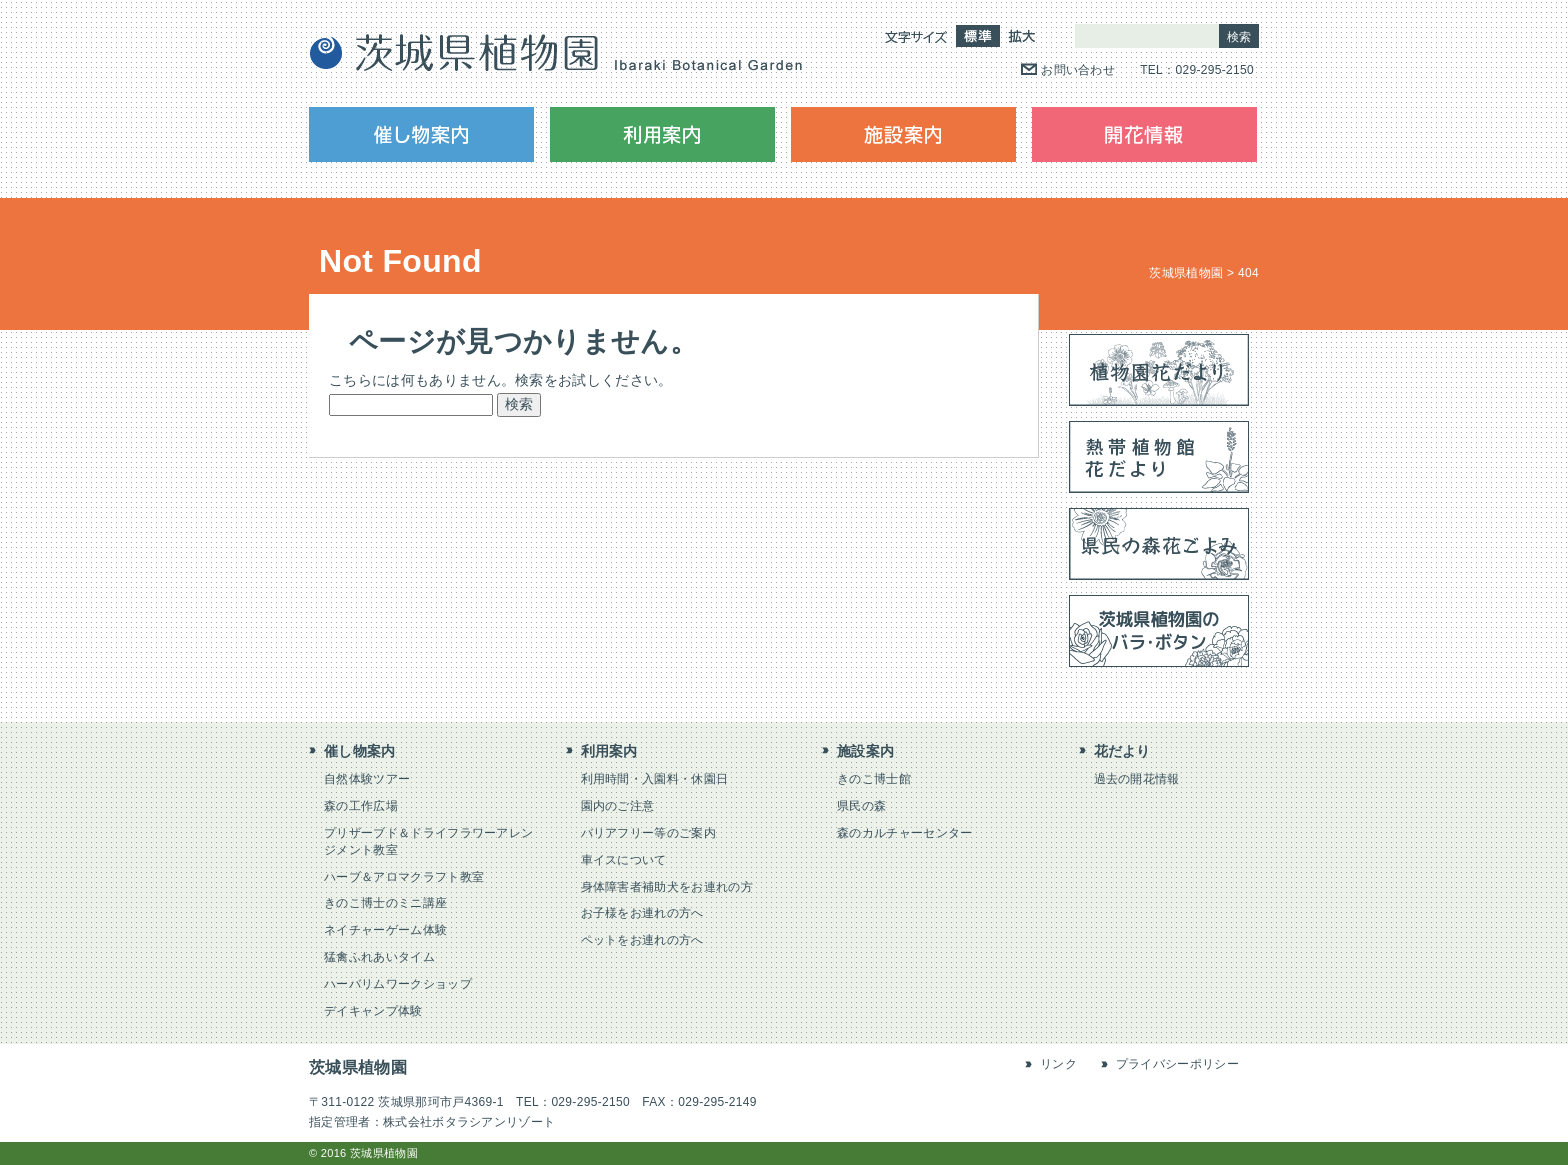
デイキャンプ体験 (373, 1011)
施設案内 (903, 134)
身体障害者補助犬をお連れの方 (667, 887)
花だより (1122, 751)
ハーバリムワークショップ (398, 984)
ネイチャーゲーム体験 (385, 930)
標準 (978, 36)
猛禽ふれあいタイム (379, 957)
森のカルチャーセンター (905, 833)
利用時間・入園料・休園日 (655, 779)
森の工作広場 (361, 806)
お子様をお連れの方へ (642, 913)
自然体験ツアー (367, 779)
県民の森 (861, 806)
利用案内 (662, 134)
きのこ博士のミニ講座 (385, 903)
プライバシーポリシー (1177, 1064)
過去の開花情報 (1137, 779)
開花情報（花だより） (1144, 134)
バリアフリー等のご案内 (649, 833)
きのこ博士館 (874, 779)
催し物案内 (421, 134)
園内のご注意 (618, 806)
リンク (1058, 1064)
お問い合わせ (1078, 70)
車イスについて (624, 860)
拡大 (1022, 36)
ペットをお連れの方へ (642, 940)
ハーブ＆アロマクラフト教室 (404, 877)
